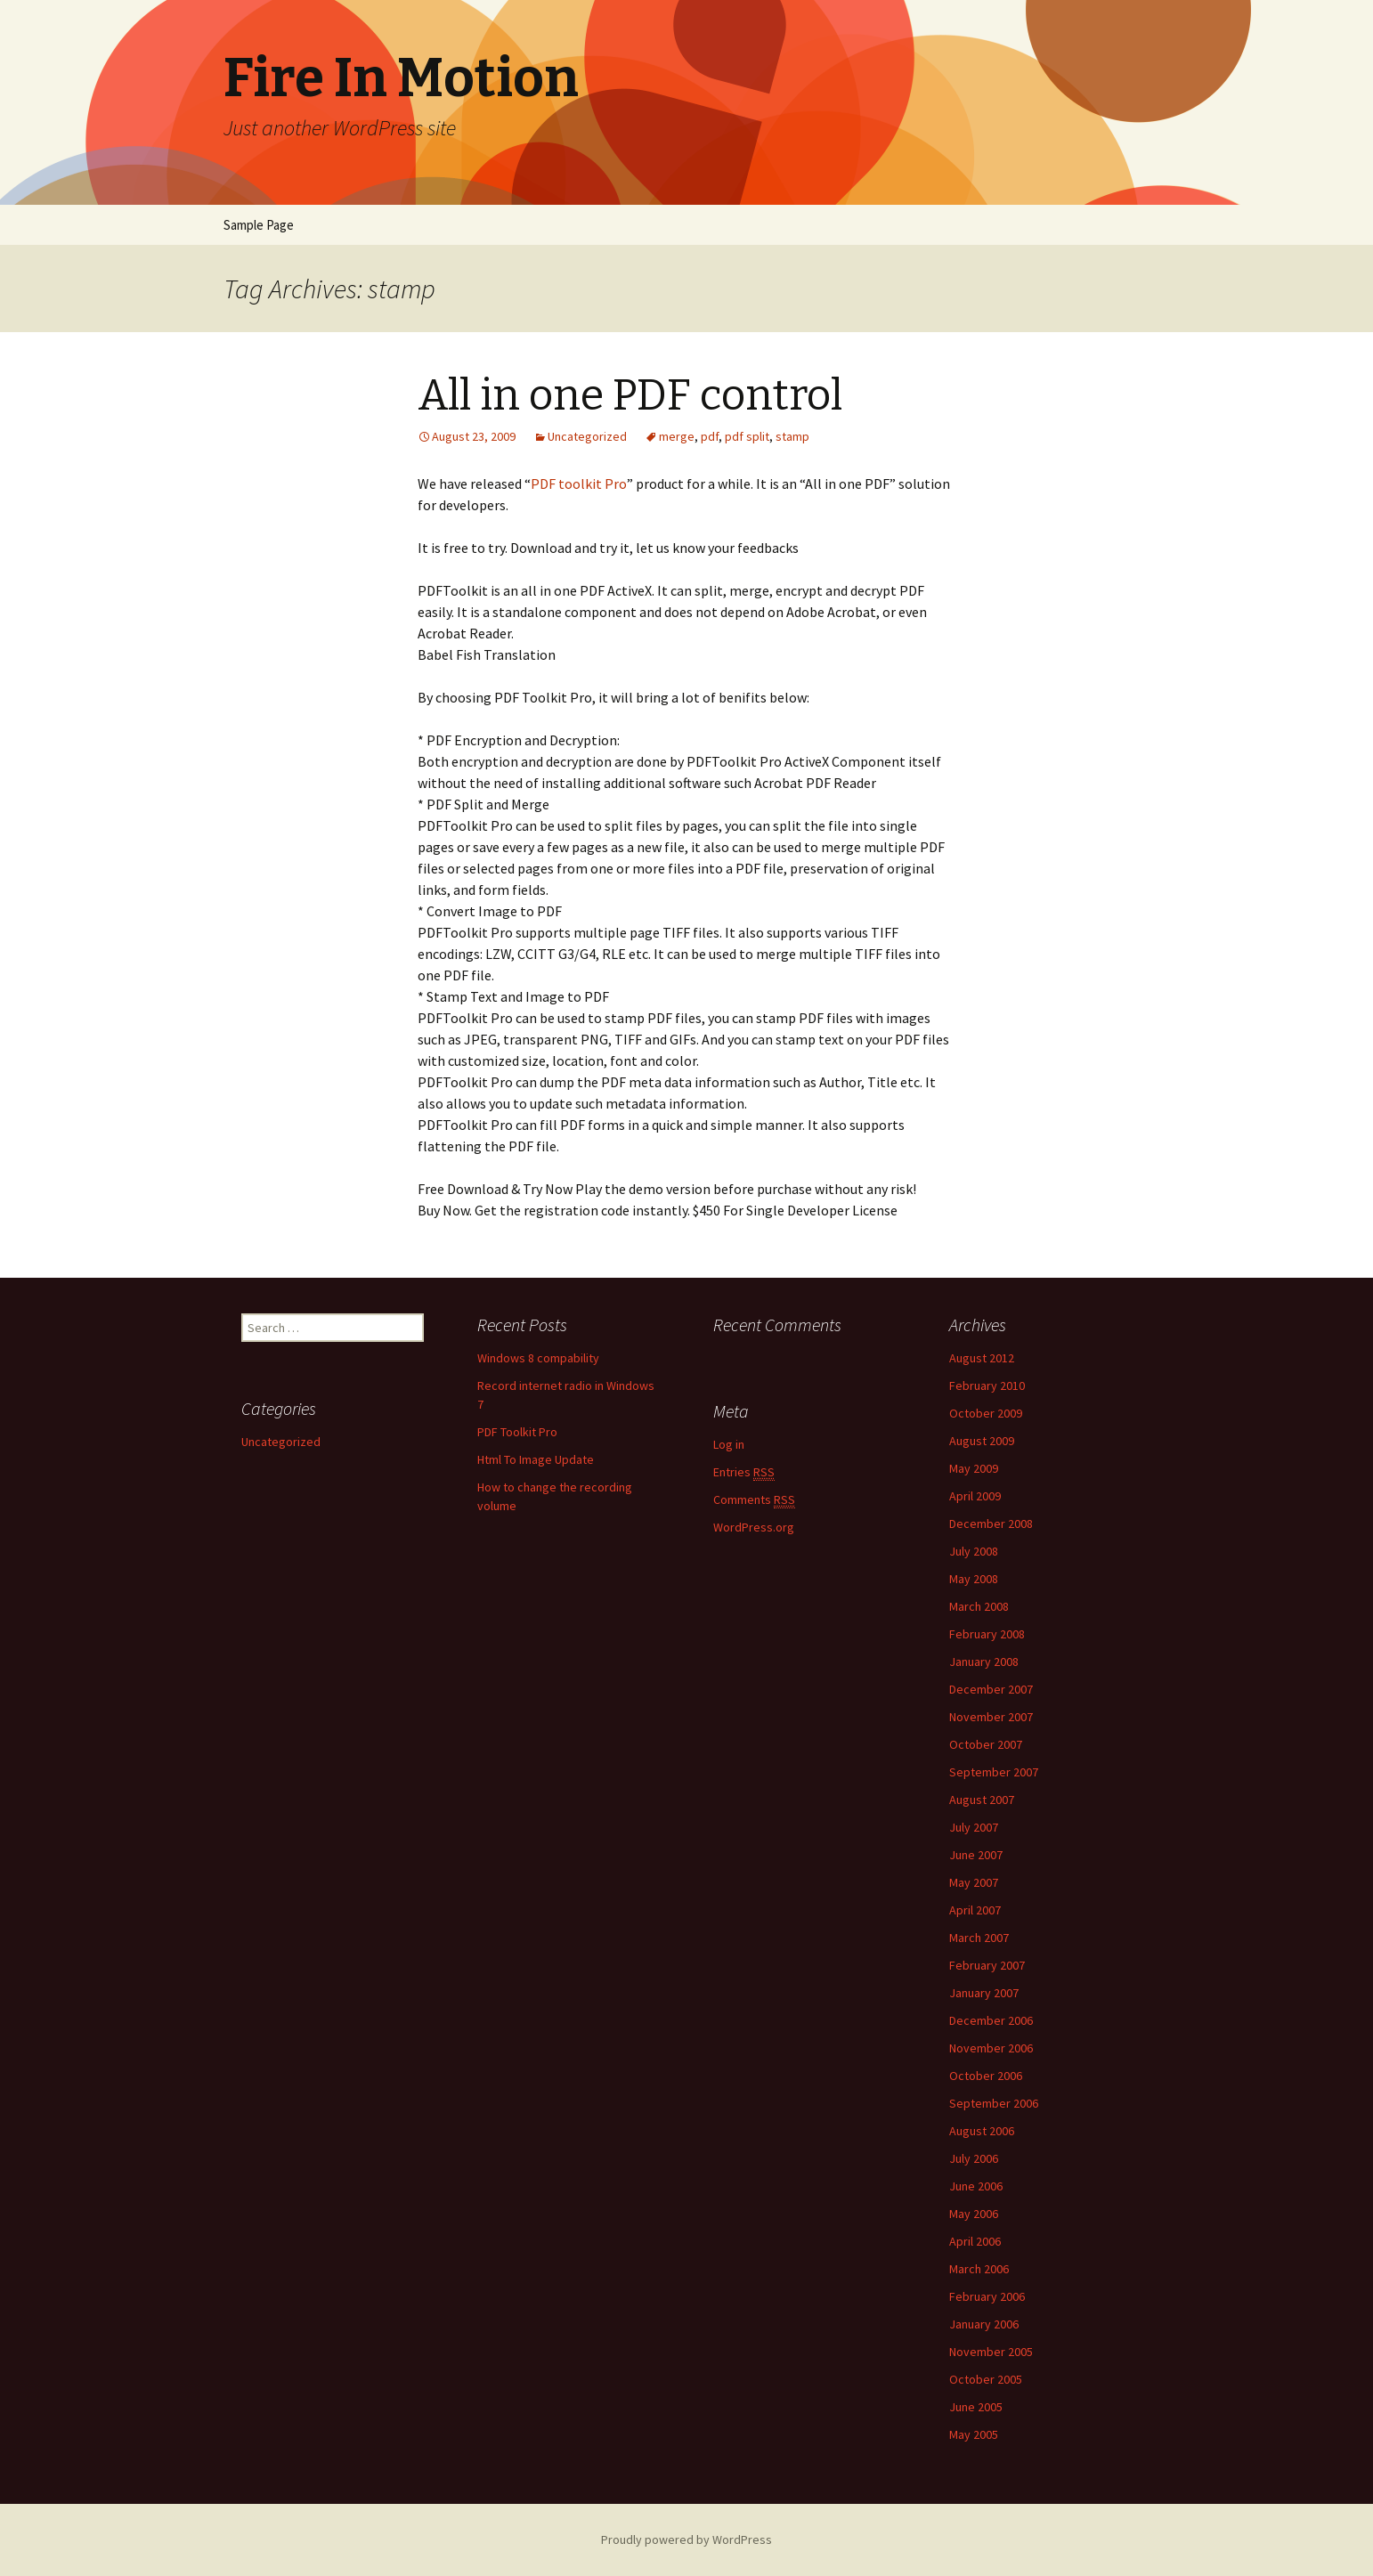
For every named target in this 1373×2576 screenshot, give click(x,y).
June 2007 (976, 1855)
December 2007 (991, 1689)
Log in (728, 1444)
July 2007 (973, 1827)
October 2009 (985, 1413)
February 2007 (987, 1965)
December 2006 (991, 2020)
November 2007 (991, 1717)
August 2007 (981, 1800)
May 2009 (973, 1468)
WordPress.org (753, 1527)
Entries (744, 1472)
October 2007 (985, 1744)
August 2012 (981, 1358)
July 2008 (973, 1551)
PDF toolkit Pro (579, 483)
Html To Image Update (535, 1459)
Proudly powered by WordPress (686, 2539)
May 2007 (973, 1882)
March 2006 (979, 2269)
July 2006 (973, 2158)
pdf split (747, 436)
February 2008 (987, 1634)
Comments (754, 1499)
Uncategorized (587, 436)
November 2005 (991, 2352)
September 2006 (993, 2103)
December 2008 (991, 1524)
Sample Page (258, 224)
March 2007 (979, 1938)
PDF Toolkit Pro (517, 1432)
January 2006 (984, 2324)
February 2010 (987, 1385)
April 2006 (975, 2241)
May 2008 (973, 1579)
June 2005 (976, 2407)
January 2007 (984, 1993)
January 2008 (984, 1662)
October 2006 (985, 2076)
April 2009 (975, 1496)
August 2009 (981, 1441)
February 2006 (987, 2296)
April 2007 (975, 1910)
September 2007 (993, 1772)
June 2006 (976, 2186)
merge (677, 436)
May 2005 (973, 2434)
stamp (792, 436)
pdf (710, 436)
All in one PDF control (630, 395)
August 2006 (981, 2131)
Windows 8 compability (538, 1358)
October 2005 (985, 2379)
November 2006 (991, 2048)
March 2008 (979, 1606)
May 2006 (973, 2214)
